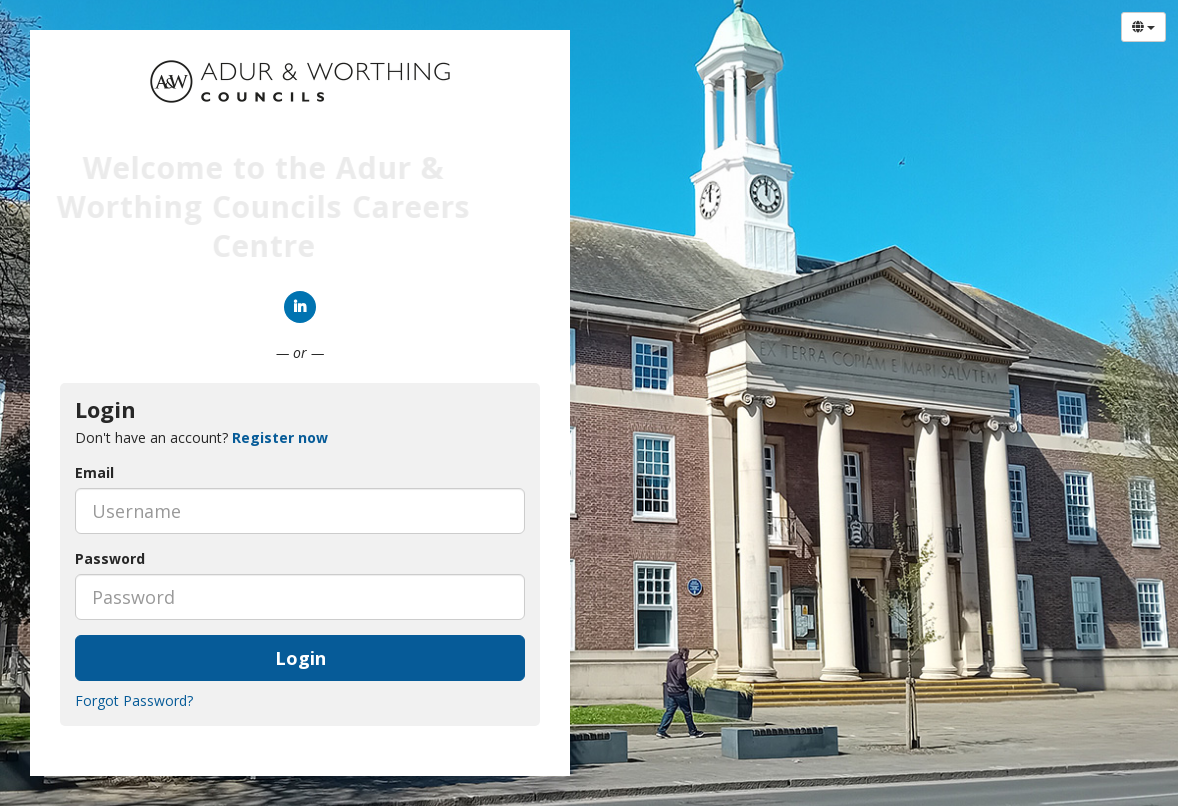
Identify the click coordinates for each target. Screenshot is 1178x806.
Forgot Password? (134, 700)
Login (300, 658)
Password (110, 558)
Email (94, 472)
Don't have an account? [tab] (201, 437)
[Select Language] (1143, 27)
